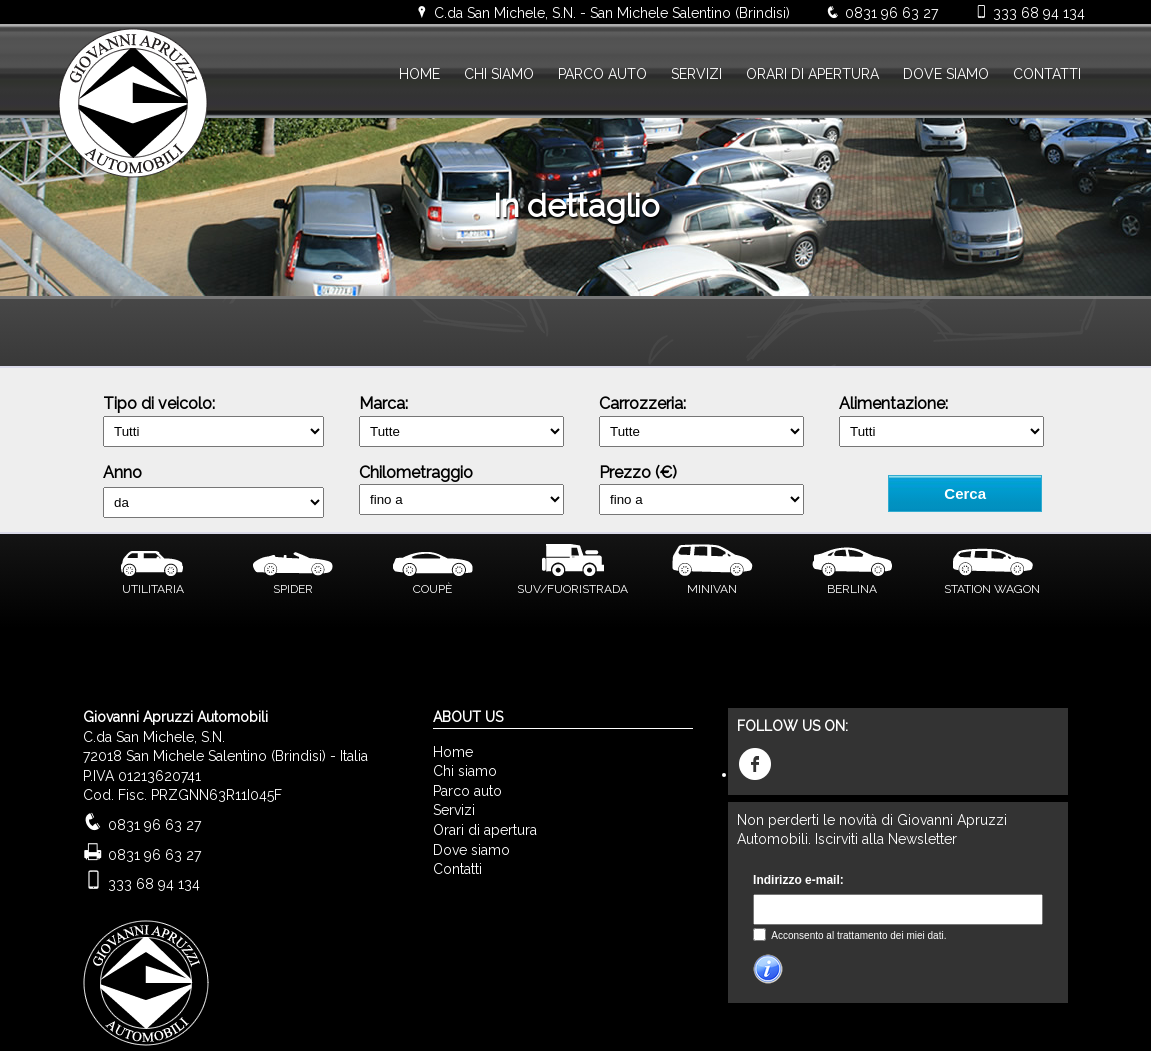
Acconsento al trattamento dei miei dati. (857, 935)
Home (453, 752)
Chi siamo (465, 771)
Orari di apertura (485, 830)
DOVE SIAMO (946, 74)
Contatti (457, 869)
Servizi (454, 810)
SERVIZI (696, 74)
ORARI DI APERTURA (812, 74)
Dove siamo (471, 850)
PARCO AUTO (602, 74)
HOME (419, 74)
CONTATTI (1047, 74)
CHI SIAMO (499, 74)
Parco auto (467, 791)
